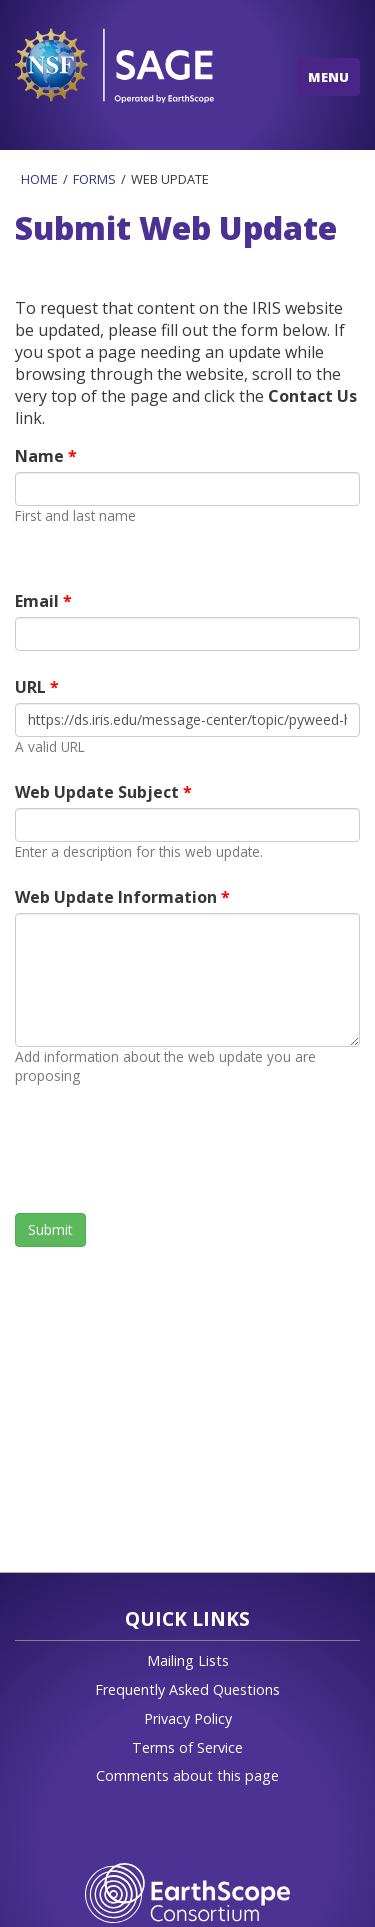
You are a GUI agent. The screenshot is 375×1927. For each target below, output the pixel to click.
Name (41, 456)
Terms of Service (187, 1747)
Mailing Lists (188, 1660)
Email (39, 601)
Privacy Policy (188, 1718)
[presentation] (167, 1149)
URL (32, 687)
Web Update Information (118, 897)
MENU (328, 77)
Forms (94, 179)
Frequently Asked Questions (187, 1689)
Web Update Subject (99, 792)
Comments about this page (187, 1775)
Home (39, 179)
